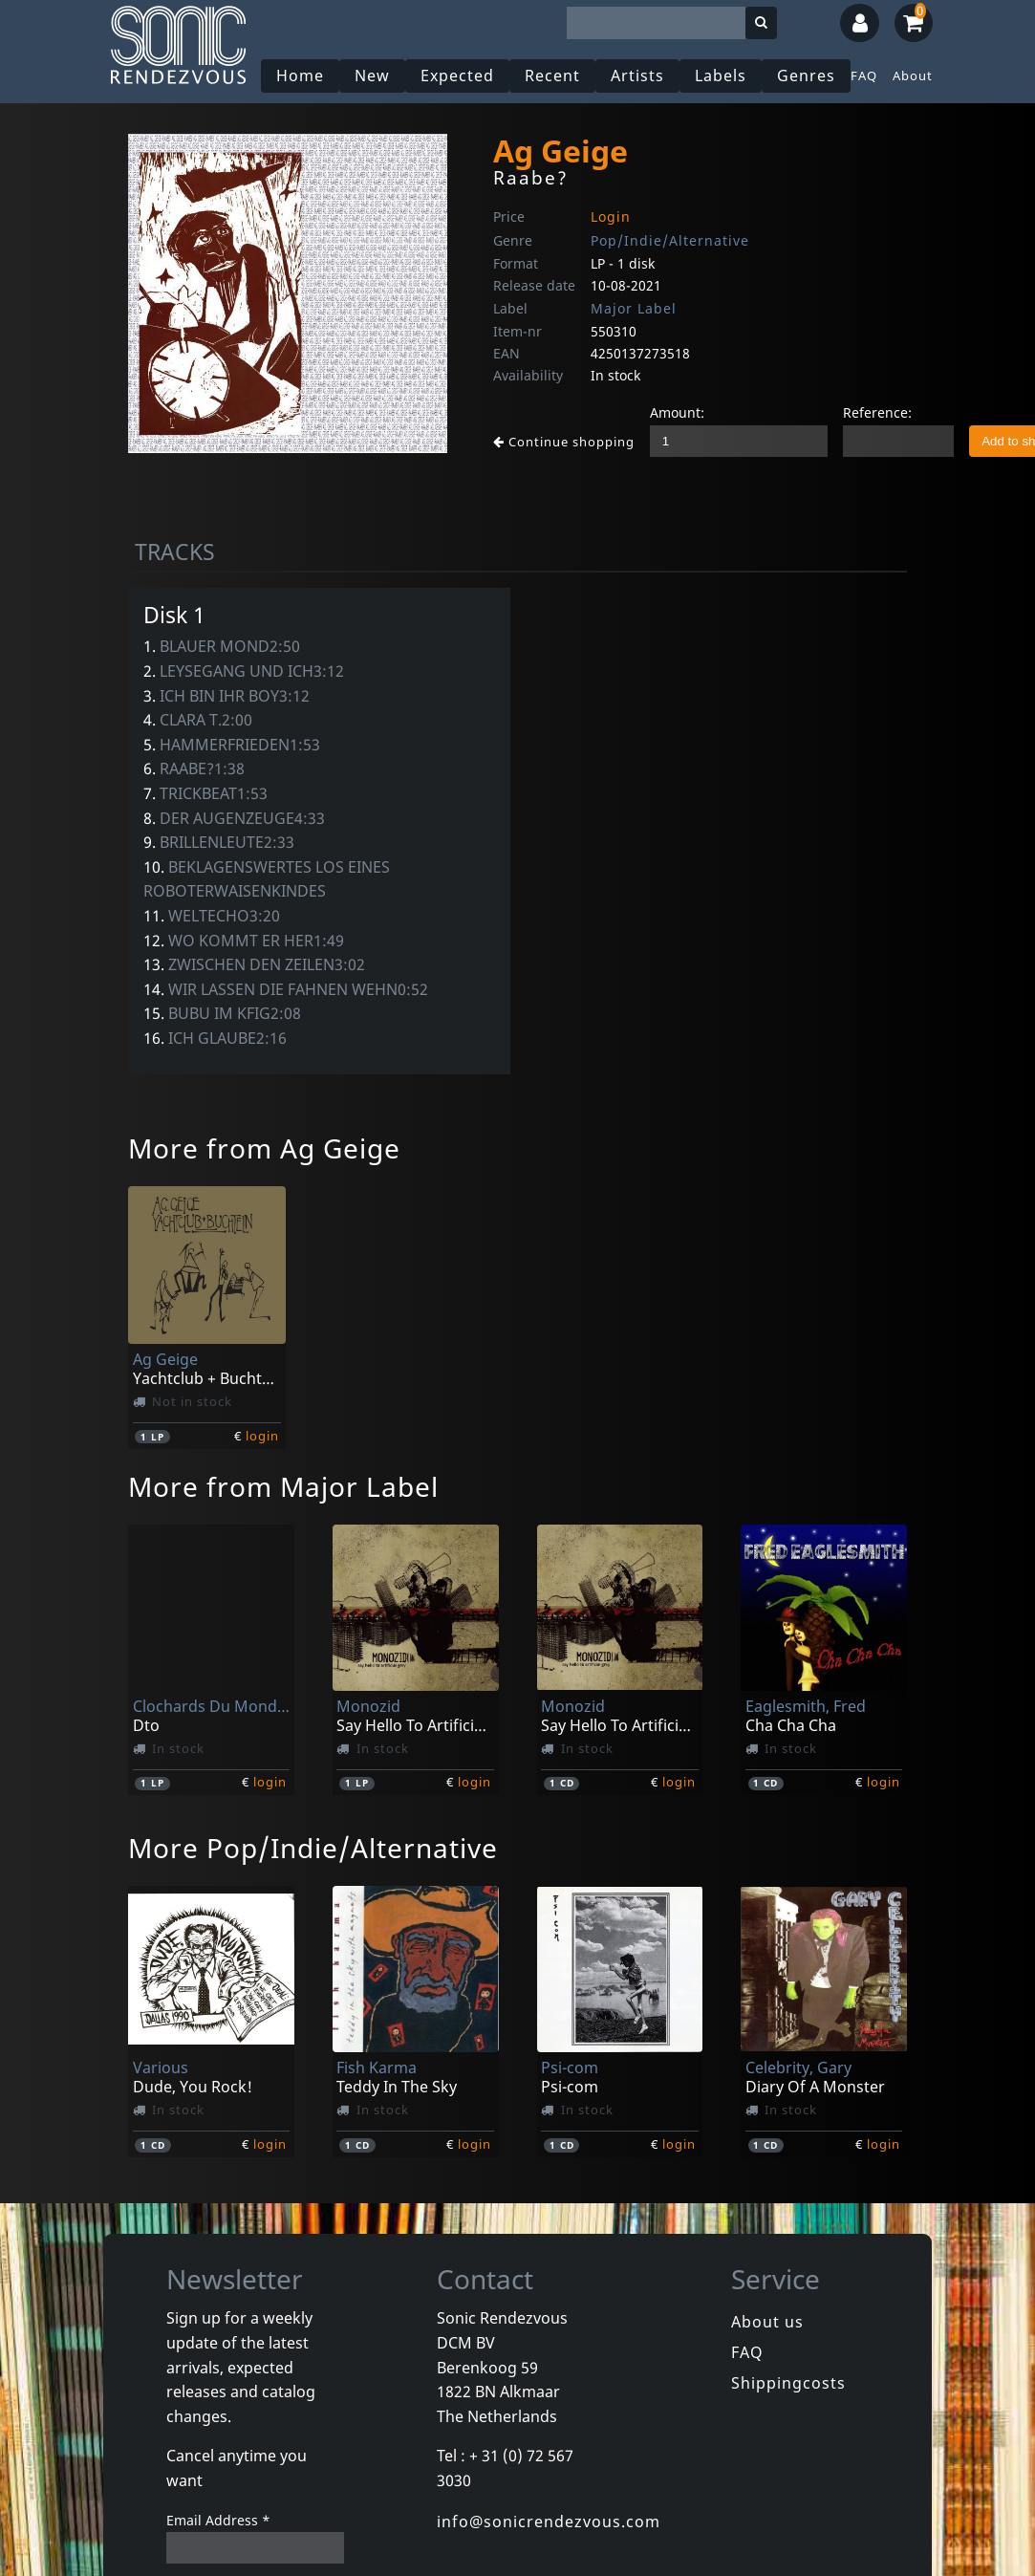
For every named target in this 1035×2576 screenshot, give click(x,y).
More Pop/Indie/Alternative (313, 1847)
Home (300, 75)
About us (767, 2321)
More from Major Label (283, 1486)
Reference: (877, 412)
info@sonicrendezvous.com (548, 2521)
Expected (457, 75)
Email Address (218, 2520)
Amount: (677, 412)
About (913, 75)
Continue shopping (564, 441)
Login (611, 216)
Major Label (634, 308)
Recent (552, 75)
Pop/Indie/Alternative (670, 240)
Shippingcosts (788, 2382)
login (262, 1435)
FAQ (864, 75)
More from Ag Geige (264, 1148)
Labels (720, 75)
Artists (637, 75)
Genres (806, 75)
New (372, 75)
